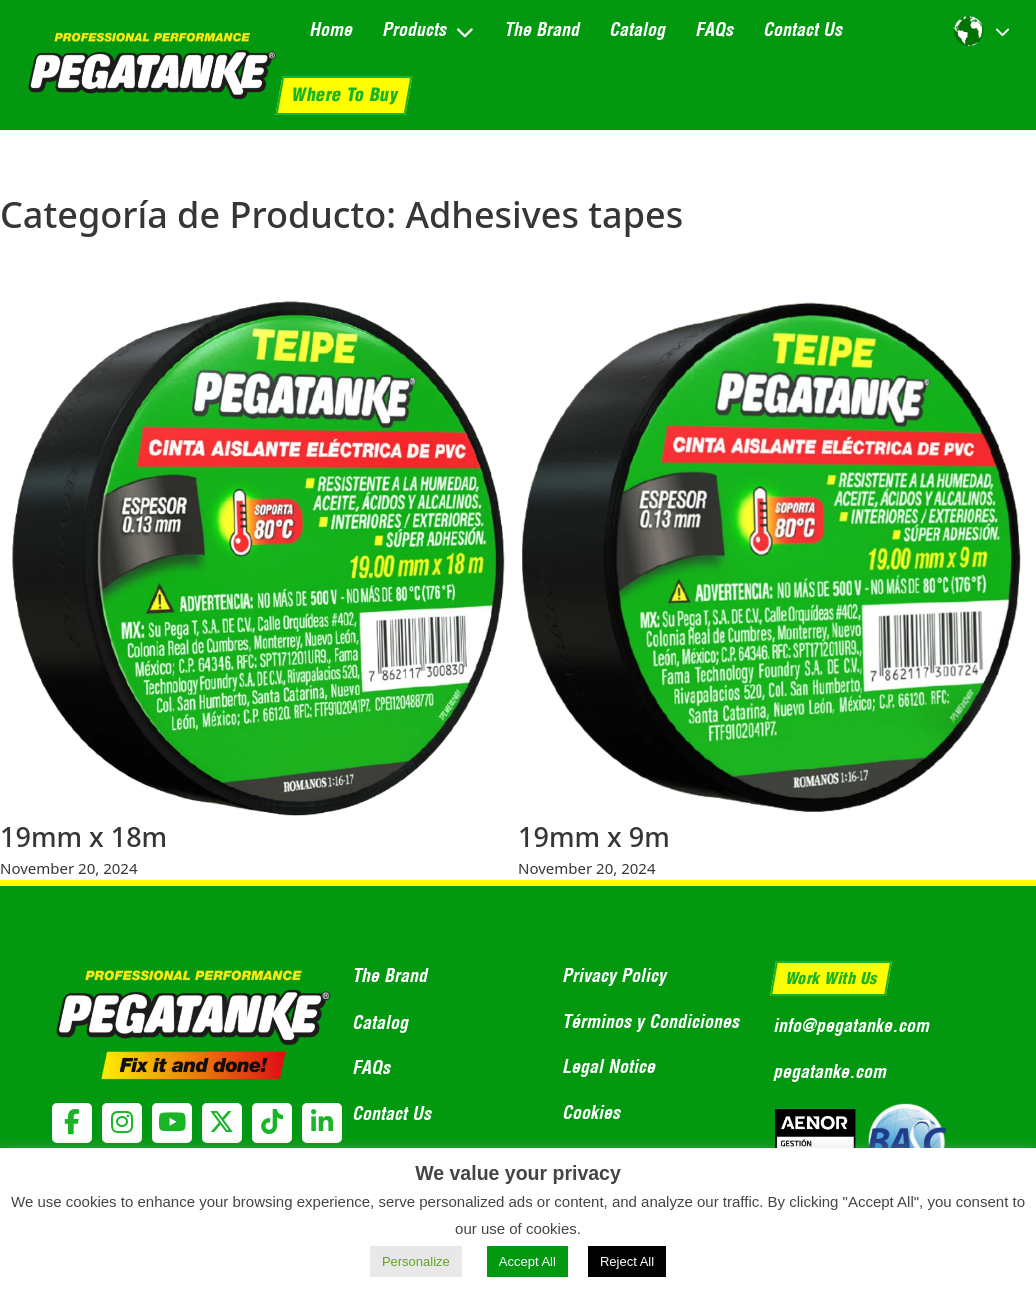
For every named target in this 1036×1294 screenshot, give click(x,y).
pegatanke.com (829, 1071)
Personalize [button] (416, 1261)
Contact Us (802, 29)
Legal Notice (608, 1066)
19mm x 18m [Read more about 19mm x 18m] (83, 836)
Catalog (637, 29)
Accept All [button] (527, 1261)
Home (330, 29)
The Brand (541, 29)
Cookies (591, 1112)
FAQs (714, 29)
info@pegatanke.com (851, 1025)
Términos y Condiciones (650, 1021)
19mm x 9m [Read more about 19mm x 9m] (594, 836)
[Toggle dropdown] (465, 31)
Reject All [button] (627, 1261)
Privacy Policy (614, 975)
